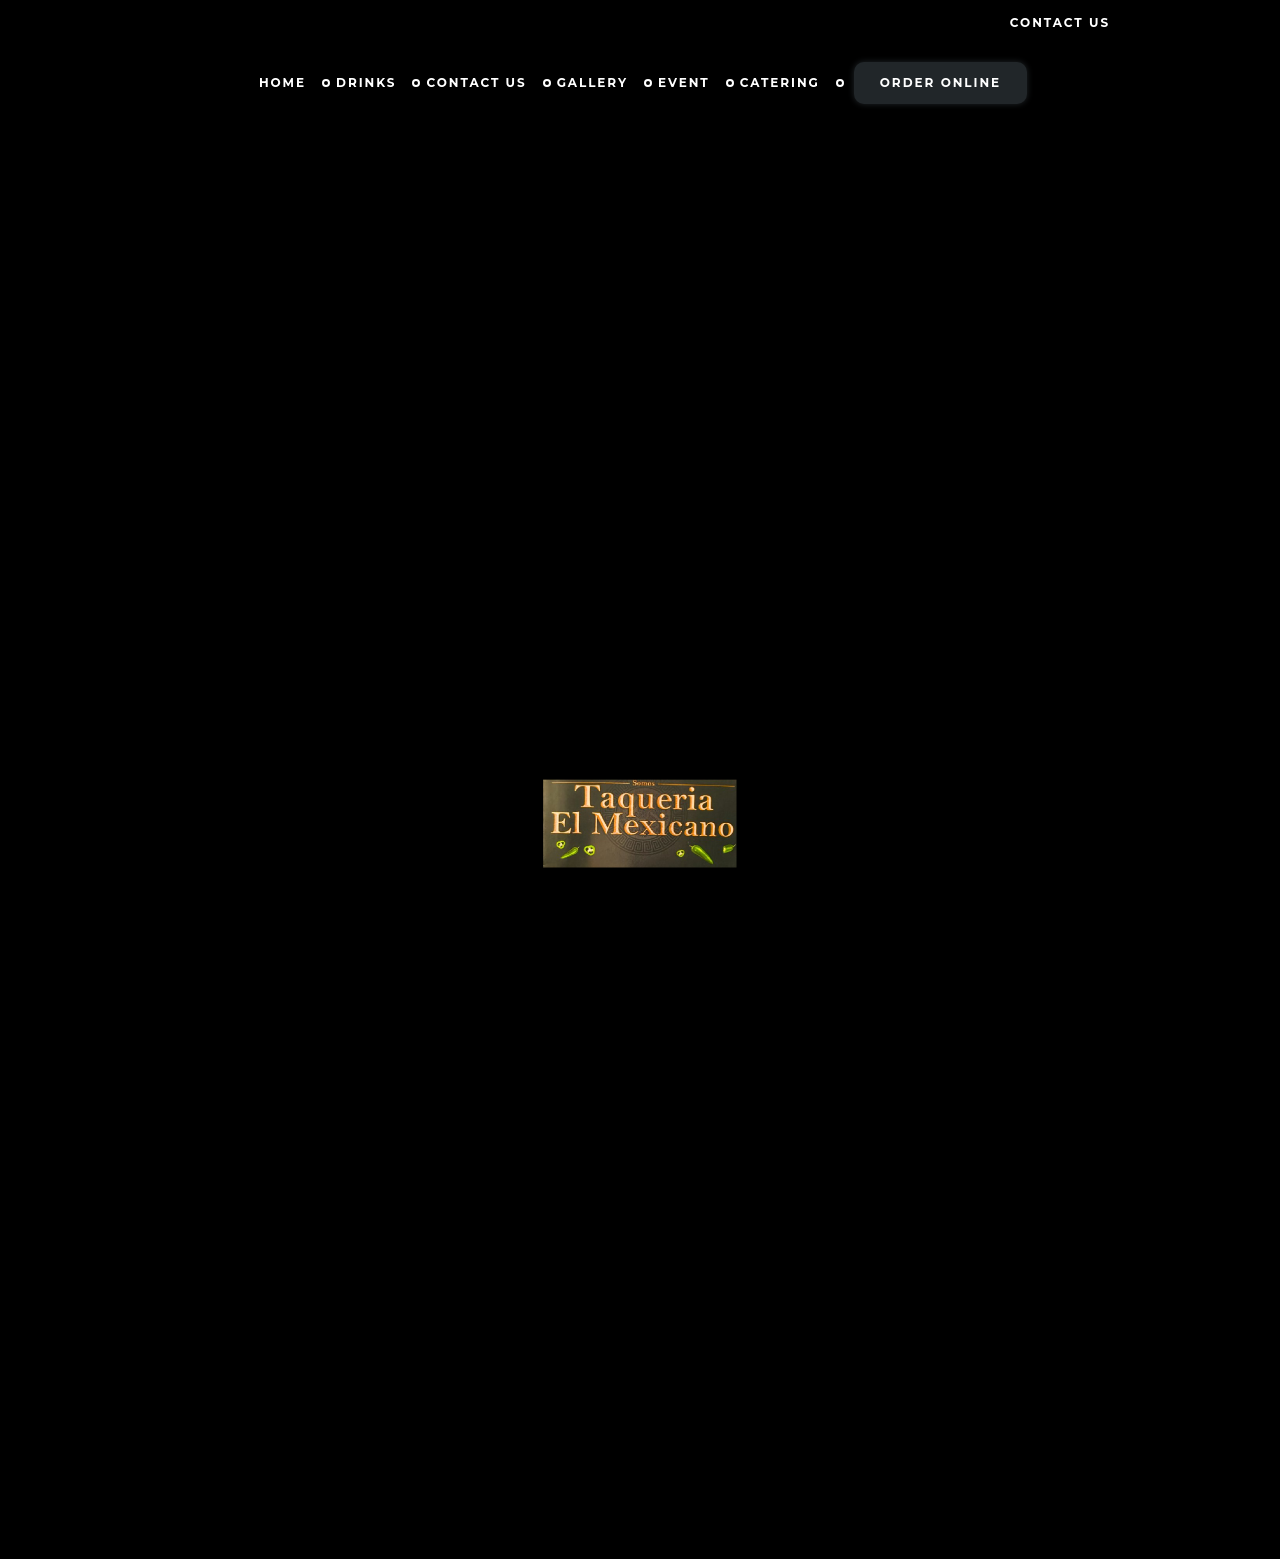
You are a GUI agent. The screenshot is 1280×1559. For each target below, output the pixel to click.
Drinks (366, 82)
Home (282, 82)
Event (684, 82)
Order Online (940, 82)
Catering (780, 82)
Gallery (592, 82)
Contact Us (1060, 22)
